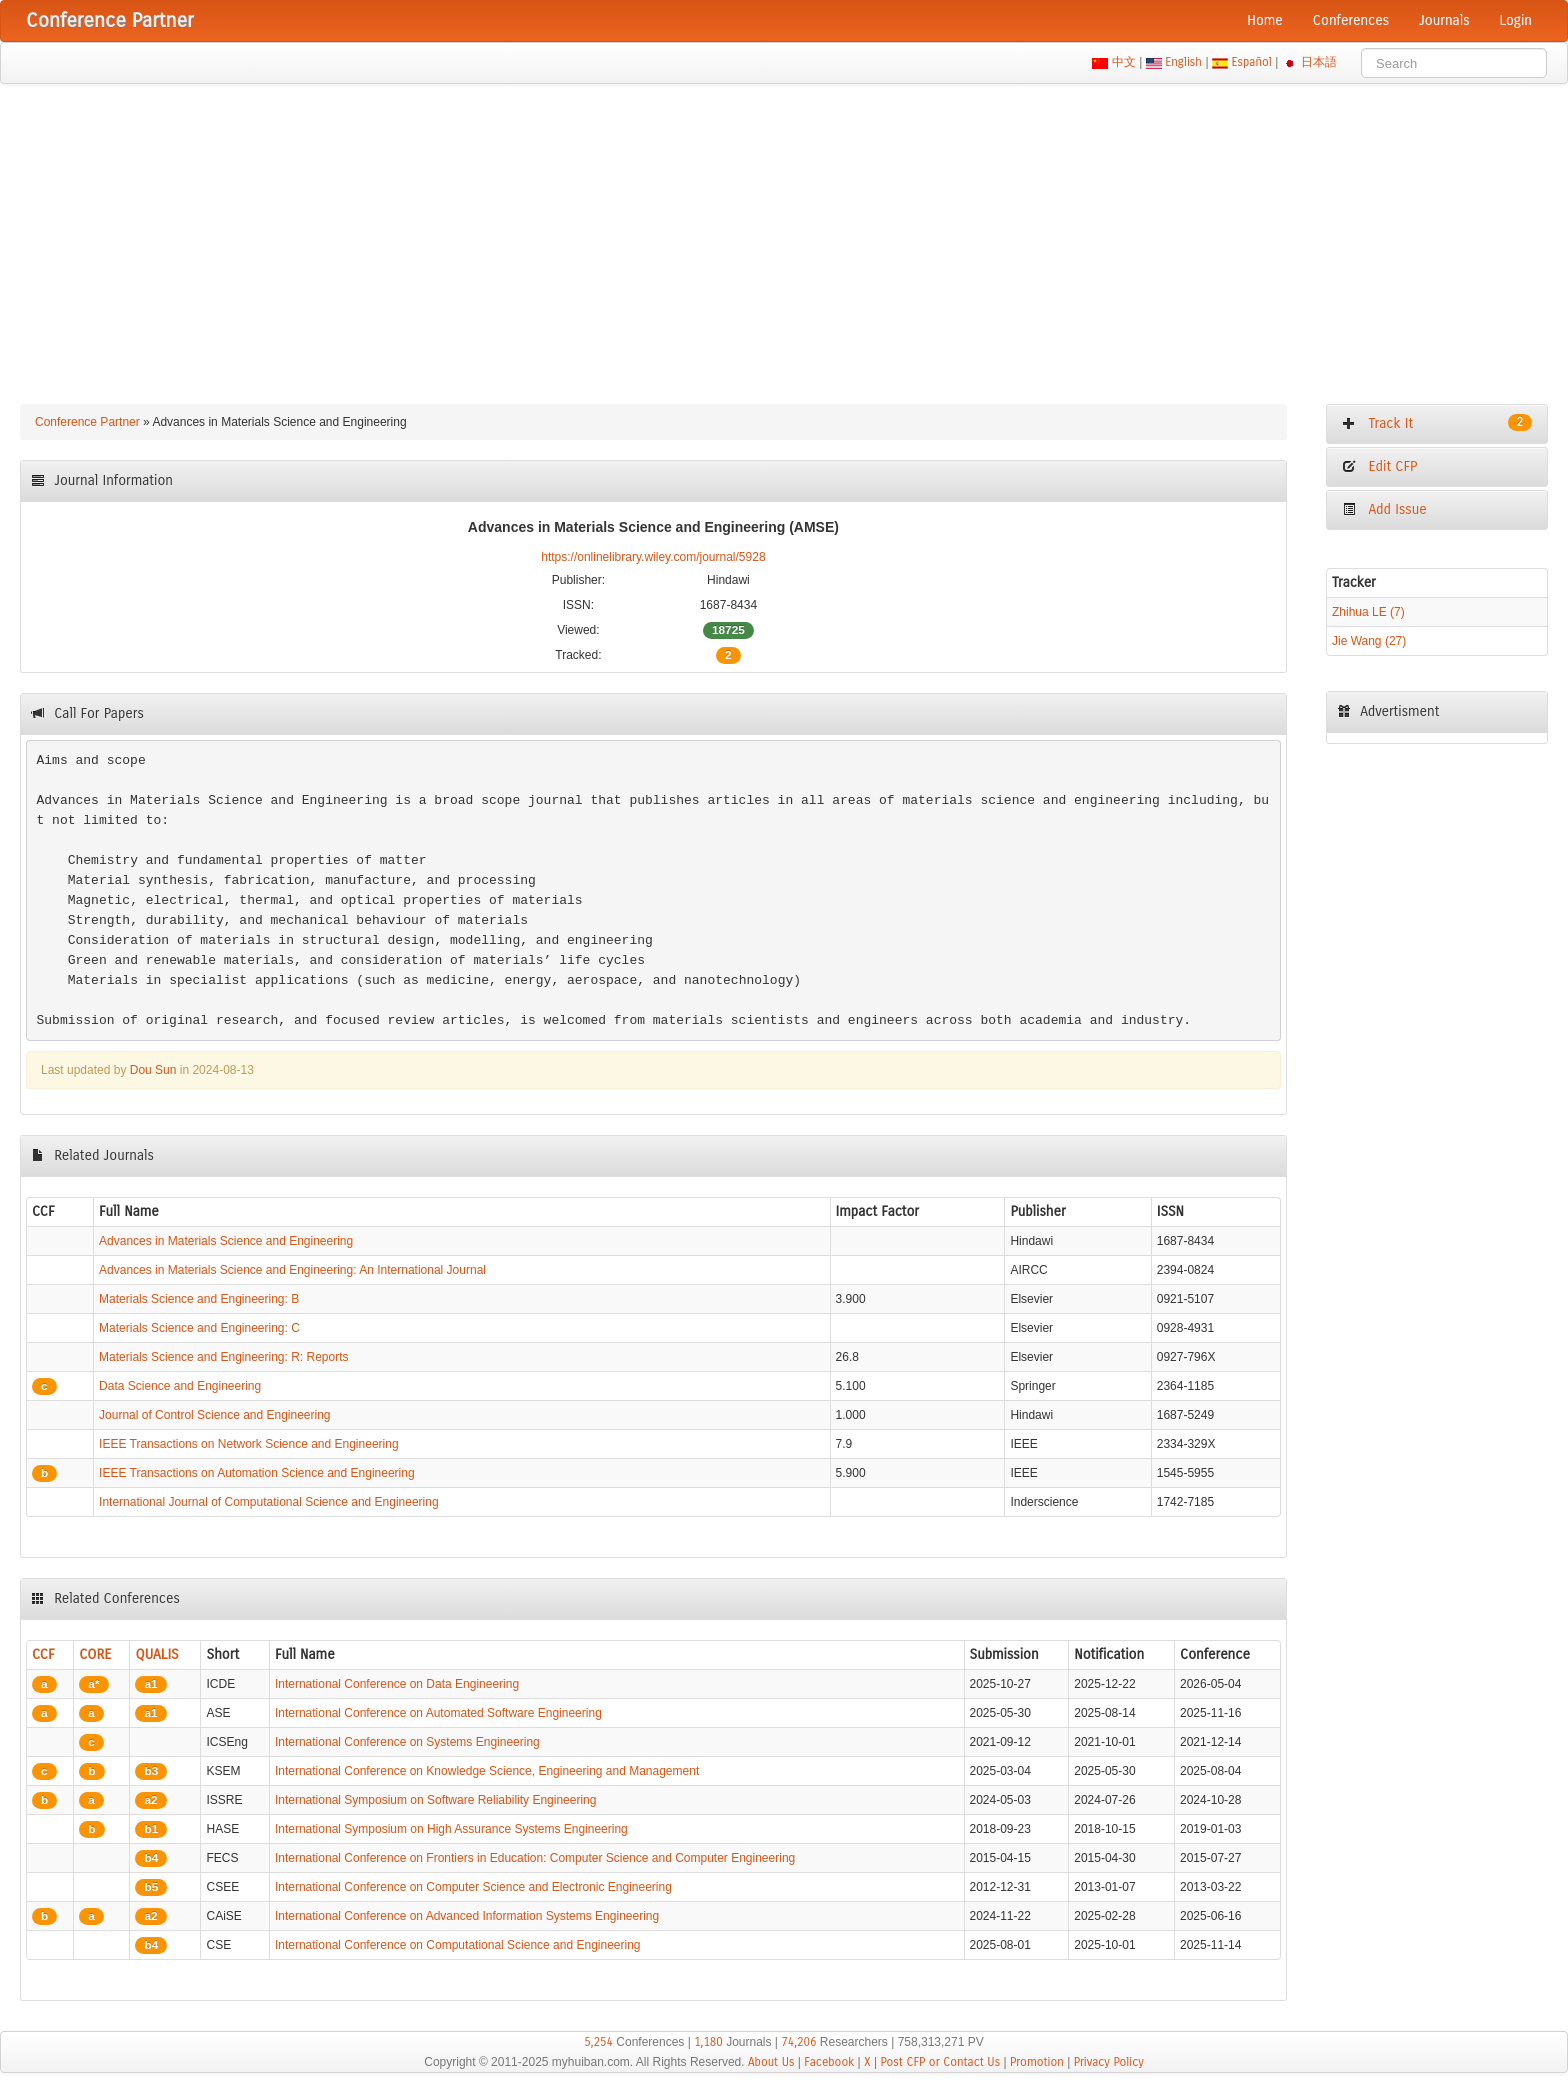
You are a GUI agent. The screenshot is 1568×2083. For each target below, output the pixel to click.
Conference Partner (87, 422)
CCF (43, 1654)
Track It (1437, 423)
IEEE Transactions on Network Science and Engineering (249, 1444)
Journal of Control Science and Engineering (214, 1415)
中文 (1123, 62)
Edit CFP (1379, 466)
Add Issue (1384, 509)
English (1184, 62)
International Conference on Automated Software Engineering (438, 1713)
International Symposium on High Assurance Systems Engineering (451, 1829)
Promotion (1037, 2062)
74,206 (798, 2042)
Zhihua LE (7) (1368, 612)
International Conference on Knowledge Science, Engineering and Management (487, 1771)
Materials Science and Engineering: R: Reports (223, 1357)
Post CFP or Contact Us (940, 2062)
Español (1251, 62)
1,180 (708, 2042)
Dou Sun (153, 1070)
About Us (771, 2062)
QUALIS (156, 1654)
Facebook (829, 2062)
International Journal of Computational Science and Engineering (269, 1502)
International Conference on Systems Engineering (407, 1742)
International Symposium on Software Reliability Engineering (436, 1800)
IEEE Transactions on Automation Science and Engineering (257, 1473)
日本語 (1319, 62)
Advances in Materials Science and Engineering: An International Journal (292, 1270)
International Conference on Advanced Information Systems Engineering (467, 1916)
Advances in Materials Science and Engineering (226, 1241)
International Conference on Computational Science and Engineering (458, 1945)
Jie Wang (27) (1369, 641)
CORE (95, 1654)
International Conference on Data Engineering (397, 1684)
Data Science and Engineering (180, 1386)
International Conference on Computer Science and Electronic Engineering (473, 1887)
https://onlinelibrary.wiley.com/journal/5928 (653, 557)
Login (1516, 20)
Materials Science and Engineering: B (199, 1299)
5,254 (598, 2042)
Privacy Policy (1109, 2062)
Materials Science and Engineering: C (199, 1328)
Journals (1444, 20)
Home (1265, 20)
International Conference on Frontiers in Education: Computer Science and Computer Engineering (535, 1858)
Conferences (1351, 20)
